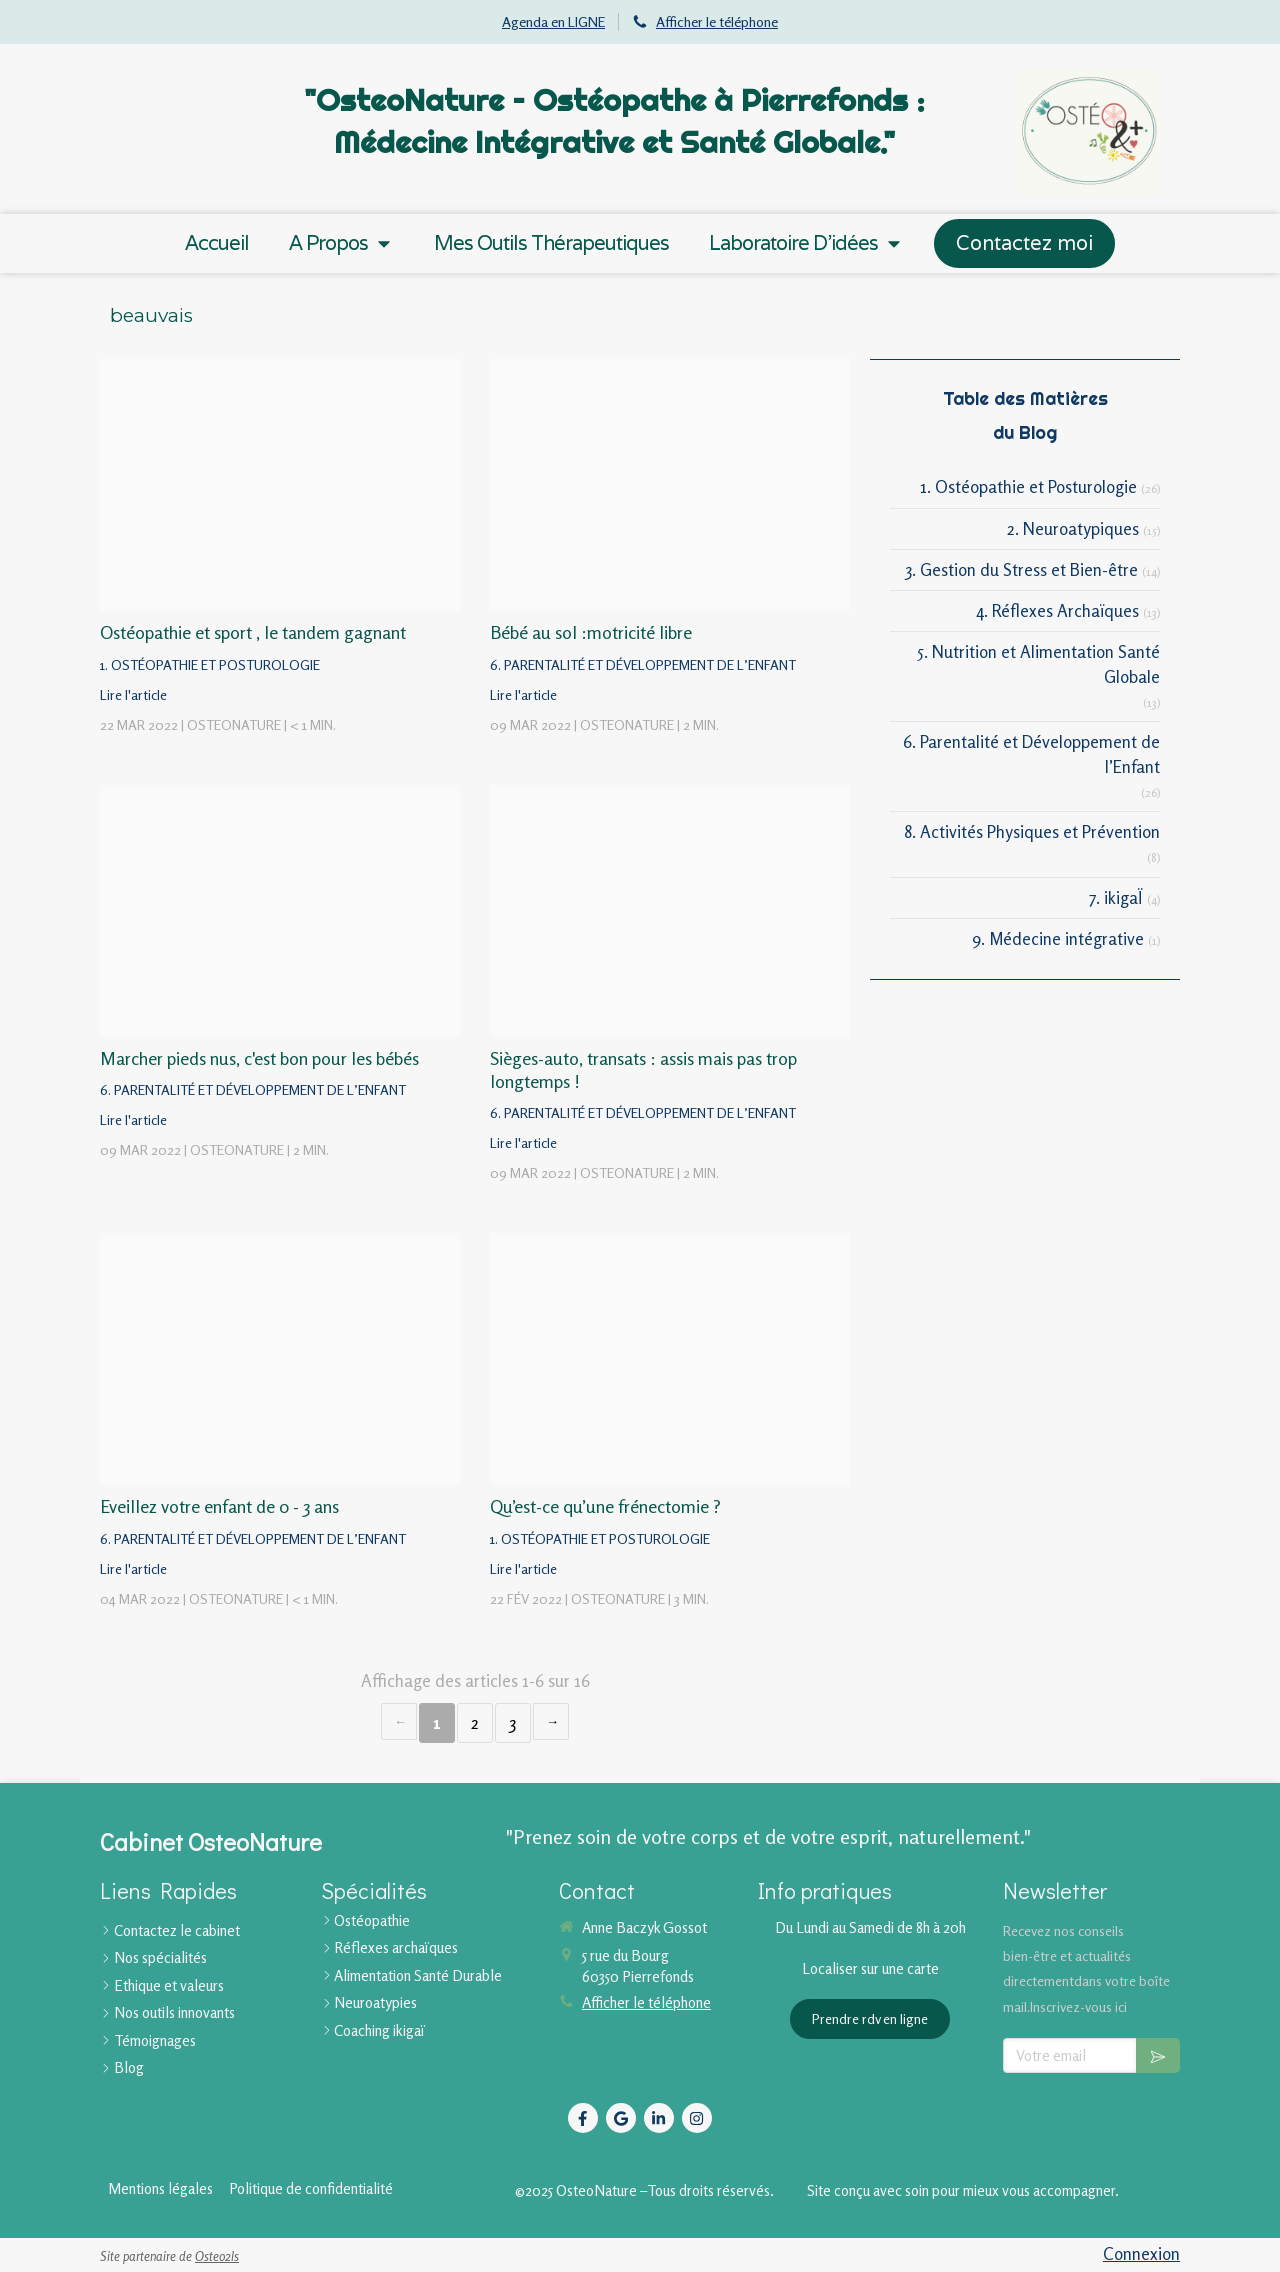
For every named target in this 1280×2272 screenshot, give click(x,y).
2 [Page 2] (475, 1722)
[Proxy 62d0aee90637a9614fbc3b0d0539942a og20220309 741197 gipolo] (670, 911)
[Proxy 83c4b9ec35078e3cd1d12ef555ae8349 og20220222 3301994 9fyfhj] (670, 1359)
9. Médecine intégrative (1058, 938)
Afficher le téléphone (717, 21)
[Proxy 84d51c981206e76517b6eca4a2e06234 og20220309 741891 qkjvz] (280, 911)
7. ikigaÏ (1116, 897)
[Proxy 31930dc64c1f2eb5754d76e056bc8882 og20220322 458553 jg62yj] (280, 485)
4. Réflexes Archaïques (1058, 610)
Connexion (1141, 2253)
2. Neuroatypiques (1073, 528)
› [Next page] (551, 1721)
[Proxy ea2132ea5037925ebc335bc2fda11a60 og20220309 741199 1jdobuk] (670, 485)
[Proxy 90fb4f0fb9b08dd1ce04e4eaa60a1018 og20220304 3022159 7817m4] (280, 1359)
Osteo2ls (217, 2256)
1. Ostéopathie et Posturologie (1028, 486)
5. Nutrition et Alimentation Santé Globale (1039, 663)
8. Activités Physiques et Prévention (1032, 831)
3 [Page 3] (513, 1722)
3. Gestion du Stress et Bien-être (1022, 569)
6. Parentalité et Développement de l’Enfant (1031, 753)
